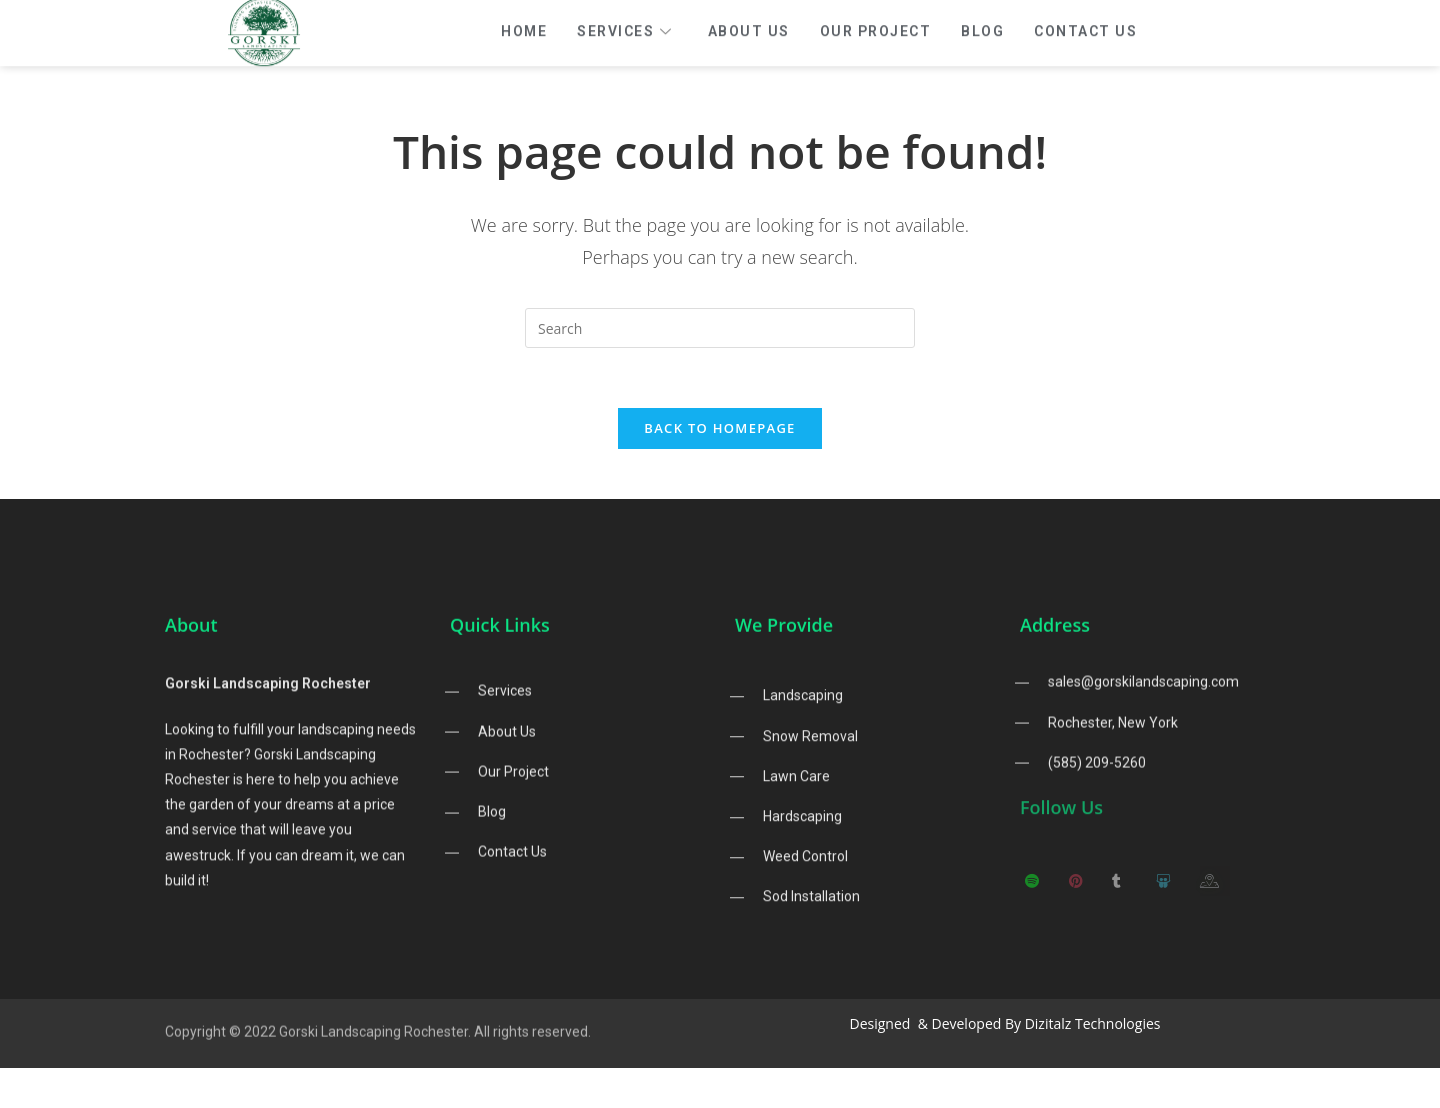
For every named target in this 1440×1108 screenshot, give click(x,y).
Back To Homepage (719, 428)
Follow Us (1061, 818)
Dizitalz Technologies (1093, 1023)
